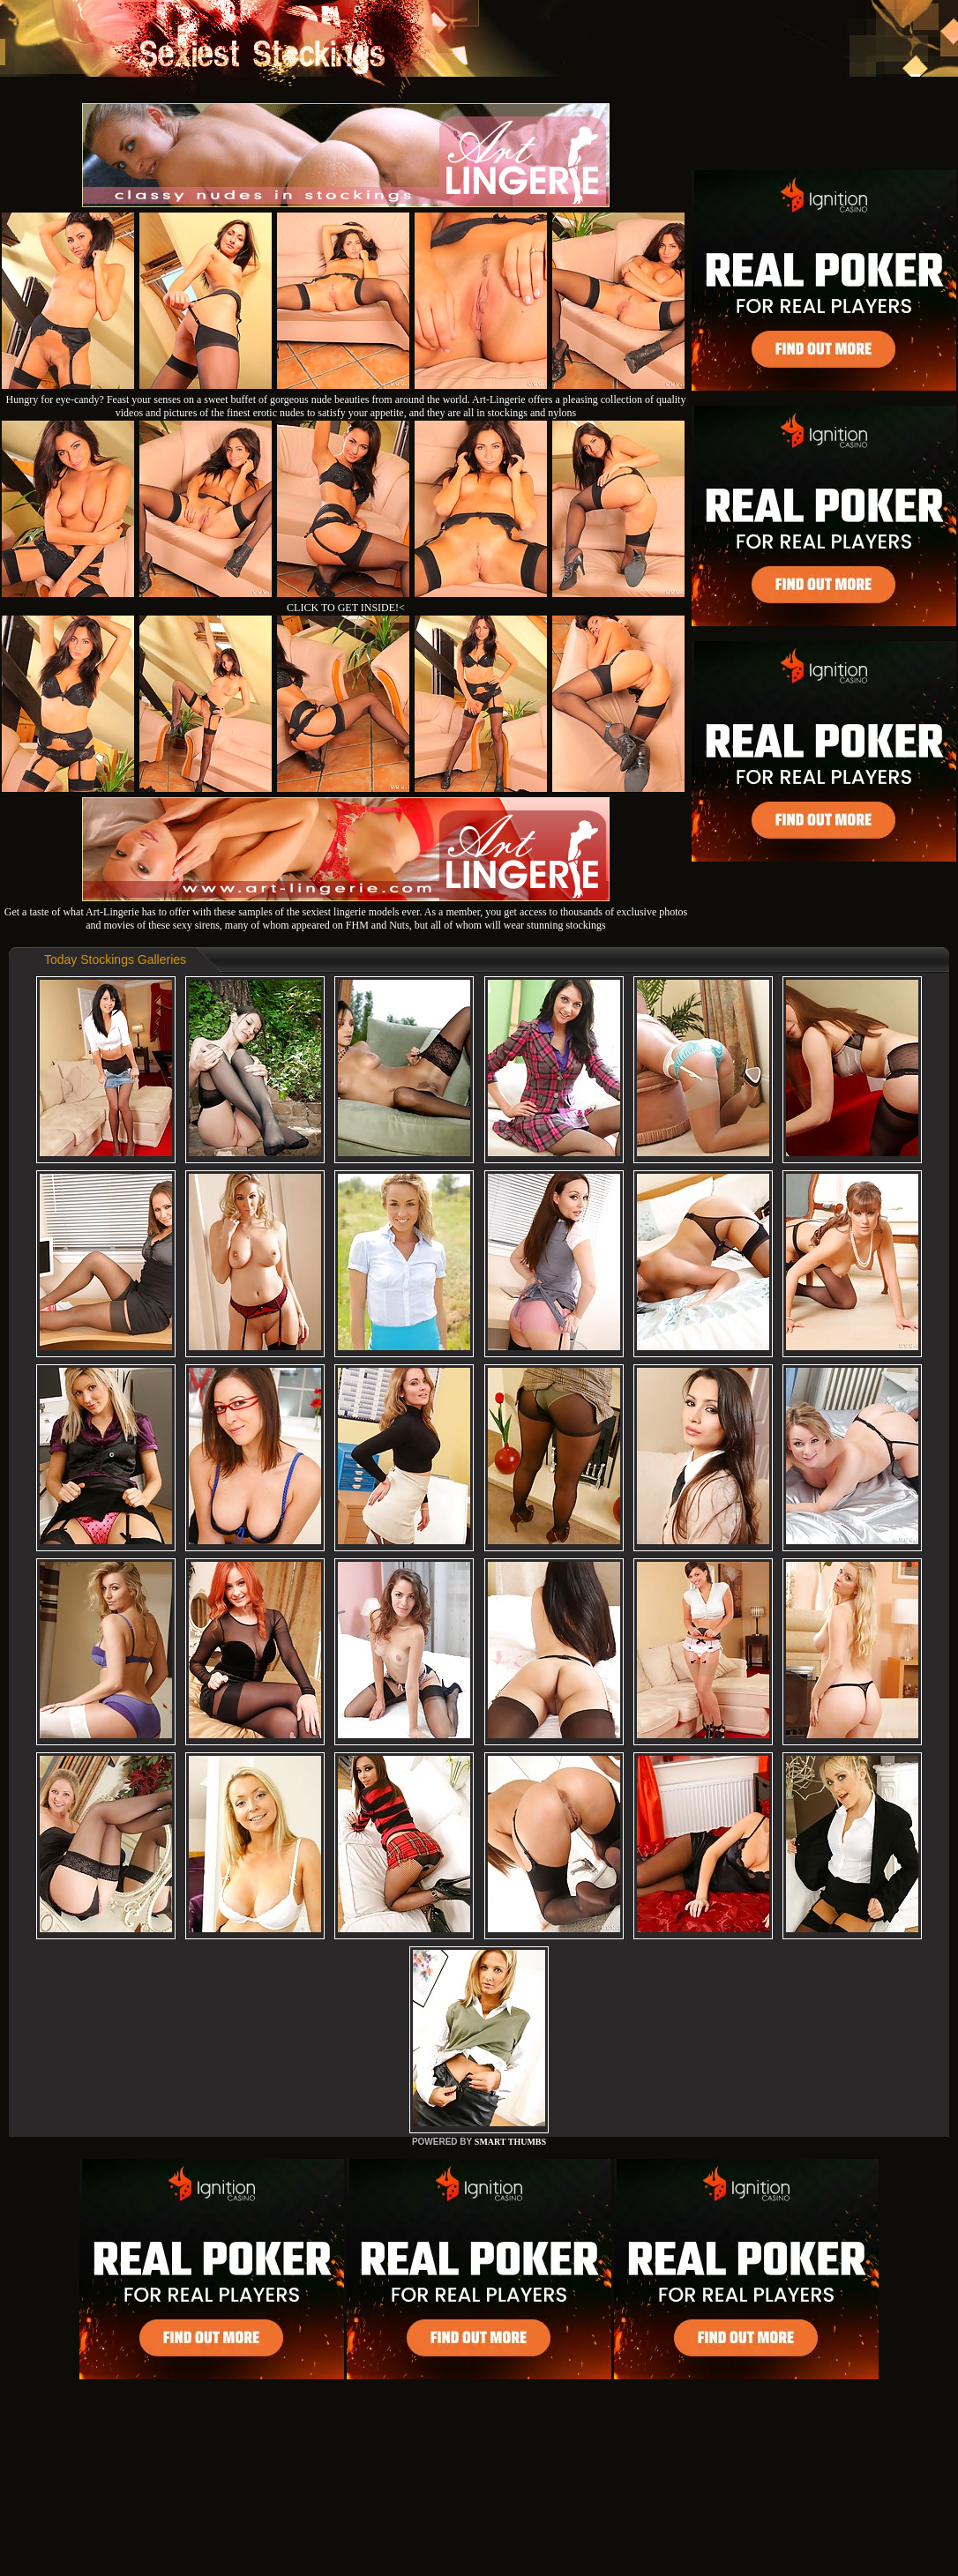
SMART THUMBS (510, 2142)
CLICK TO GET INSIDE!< (346, 607)
